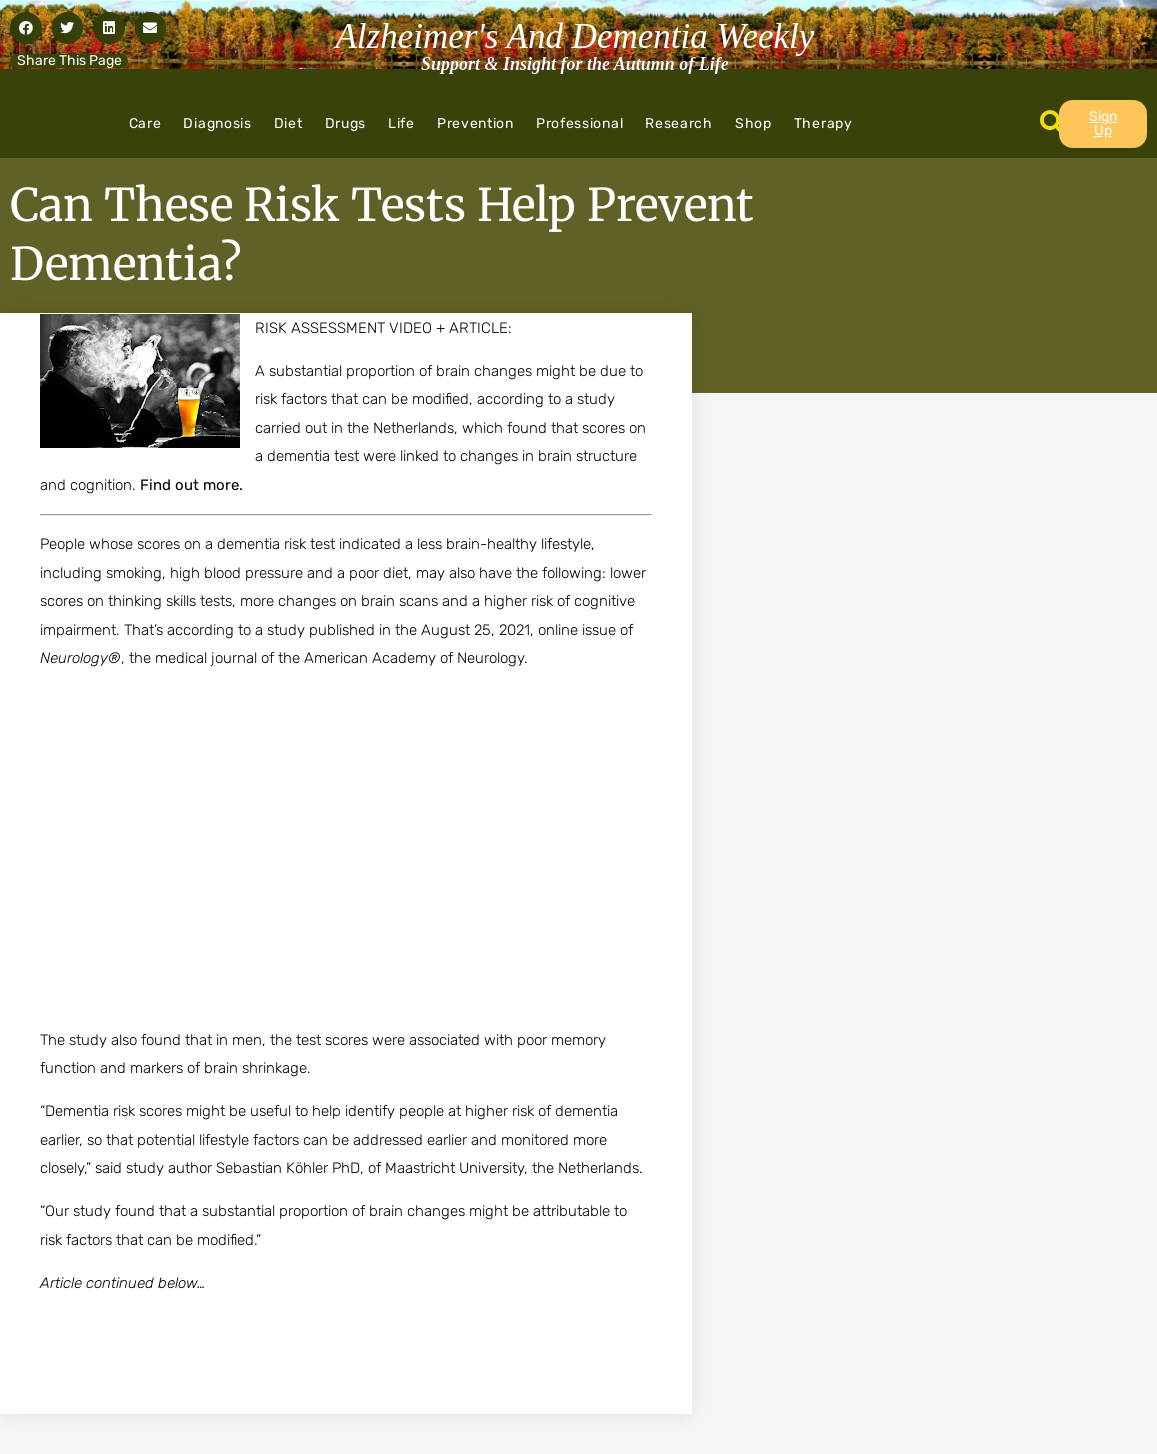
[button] (26, 28)
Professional (579, 123)
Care (145, 123)
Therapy (823, 123)
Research (679, 123)
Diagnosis (217, 123)
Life (401, 123)
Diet (288, 123)
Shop (753, 123)
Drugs (346, 123)
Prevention (475, 123)
